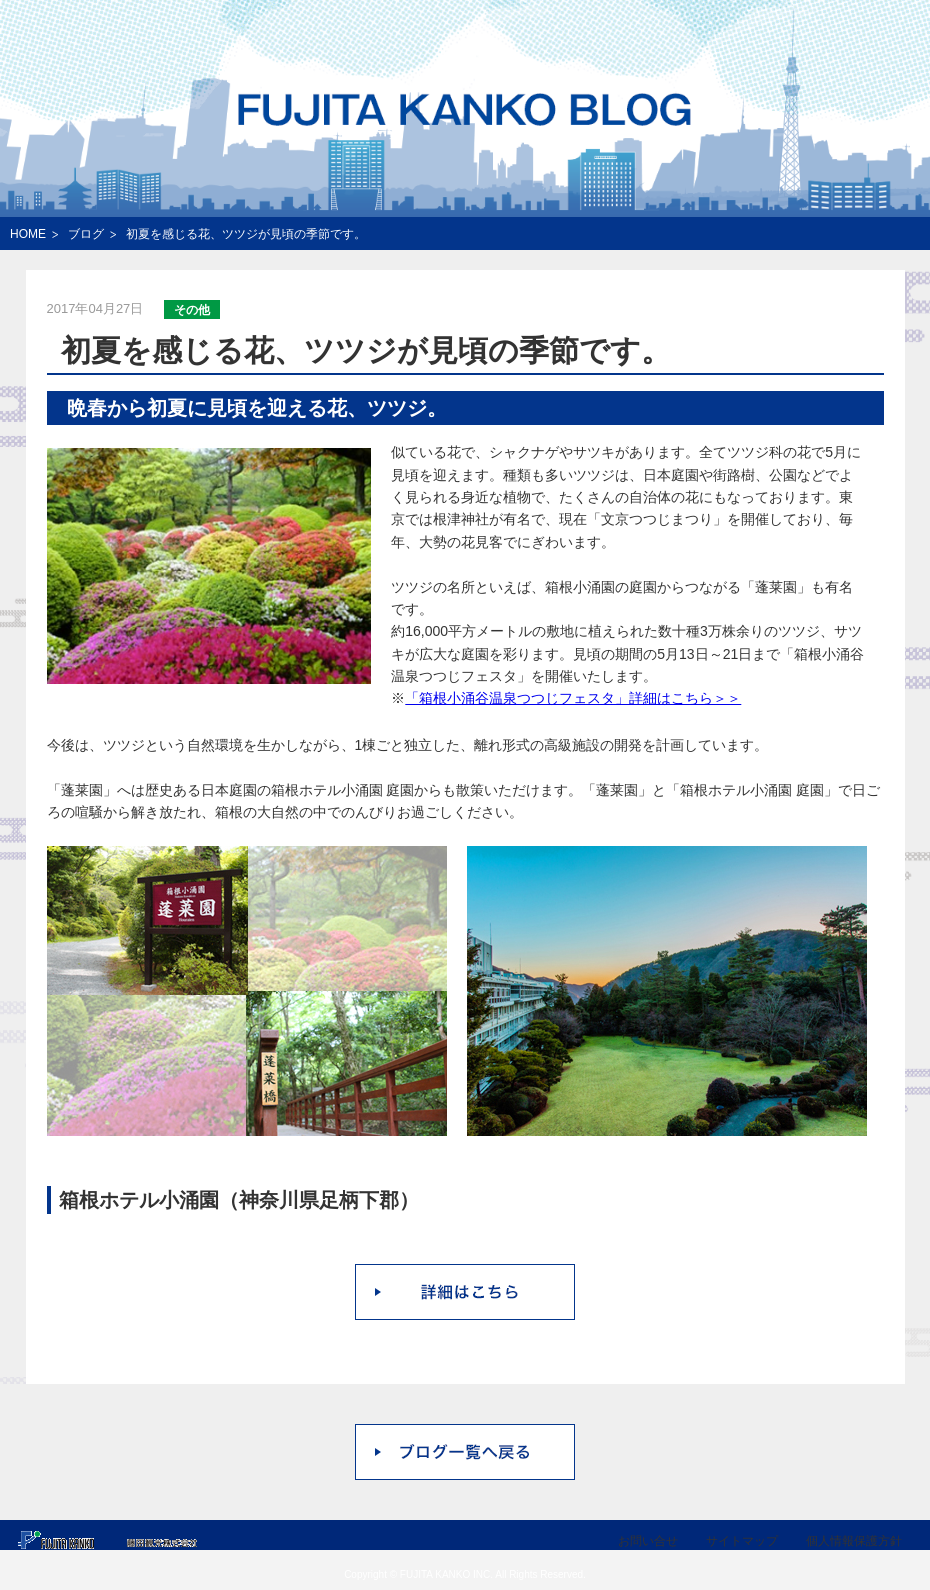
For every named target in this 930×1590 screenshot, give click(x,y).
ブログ (86, 234)
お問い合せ (648, 1541)
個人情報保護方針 (854, 1541)
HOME (28, 234)
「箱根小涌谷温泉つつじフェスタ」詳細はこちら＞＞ (573, 698)
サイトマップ (742, 1541)
